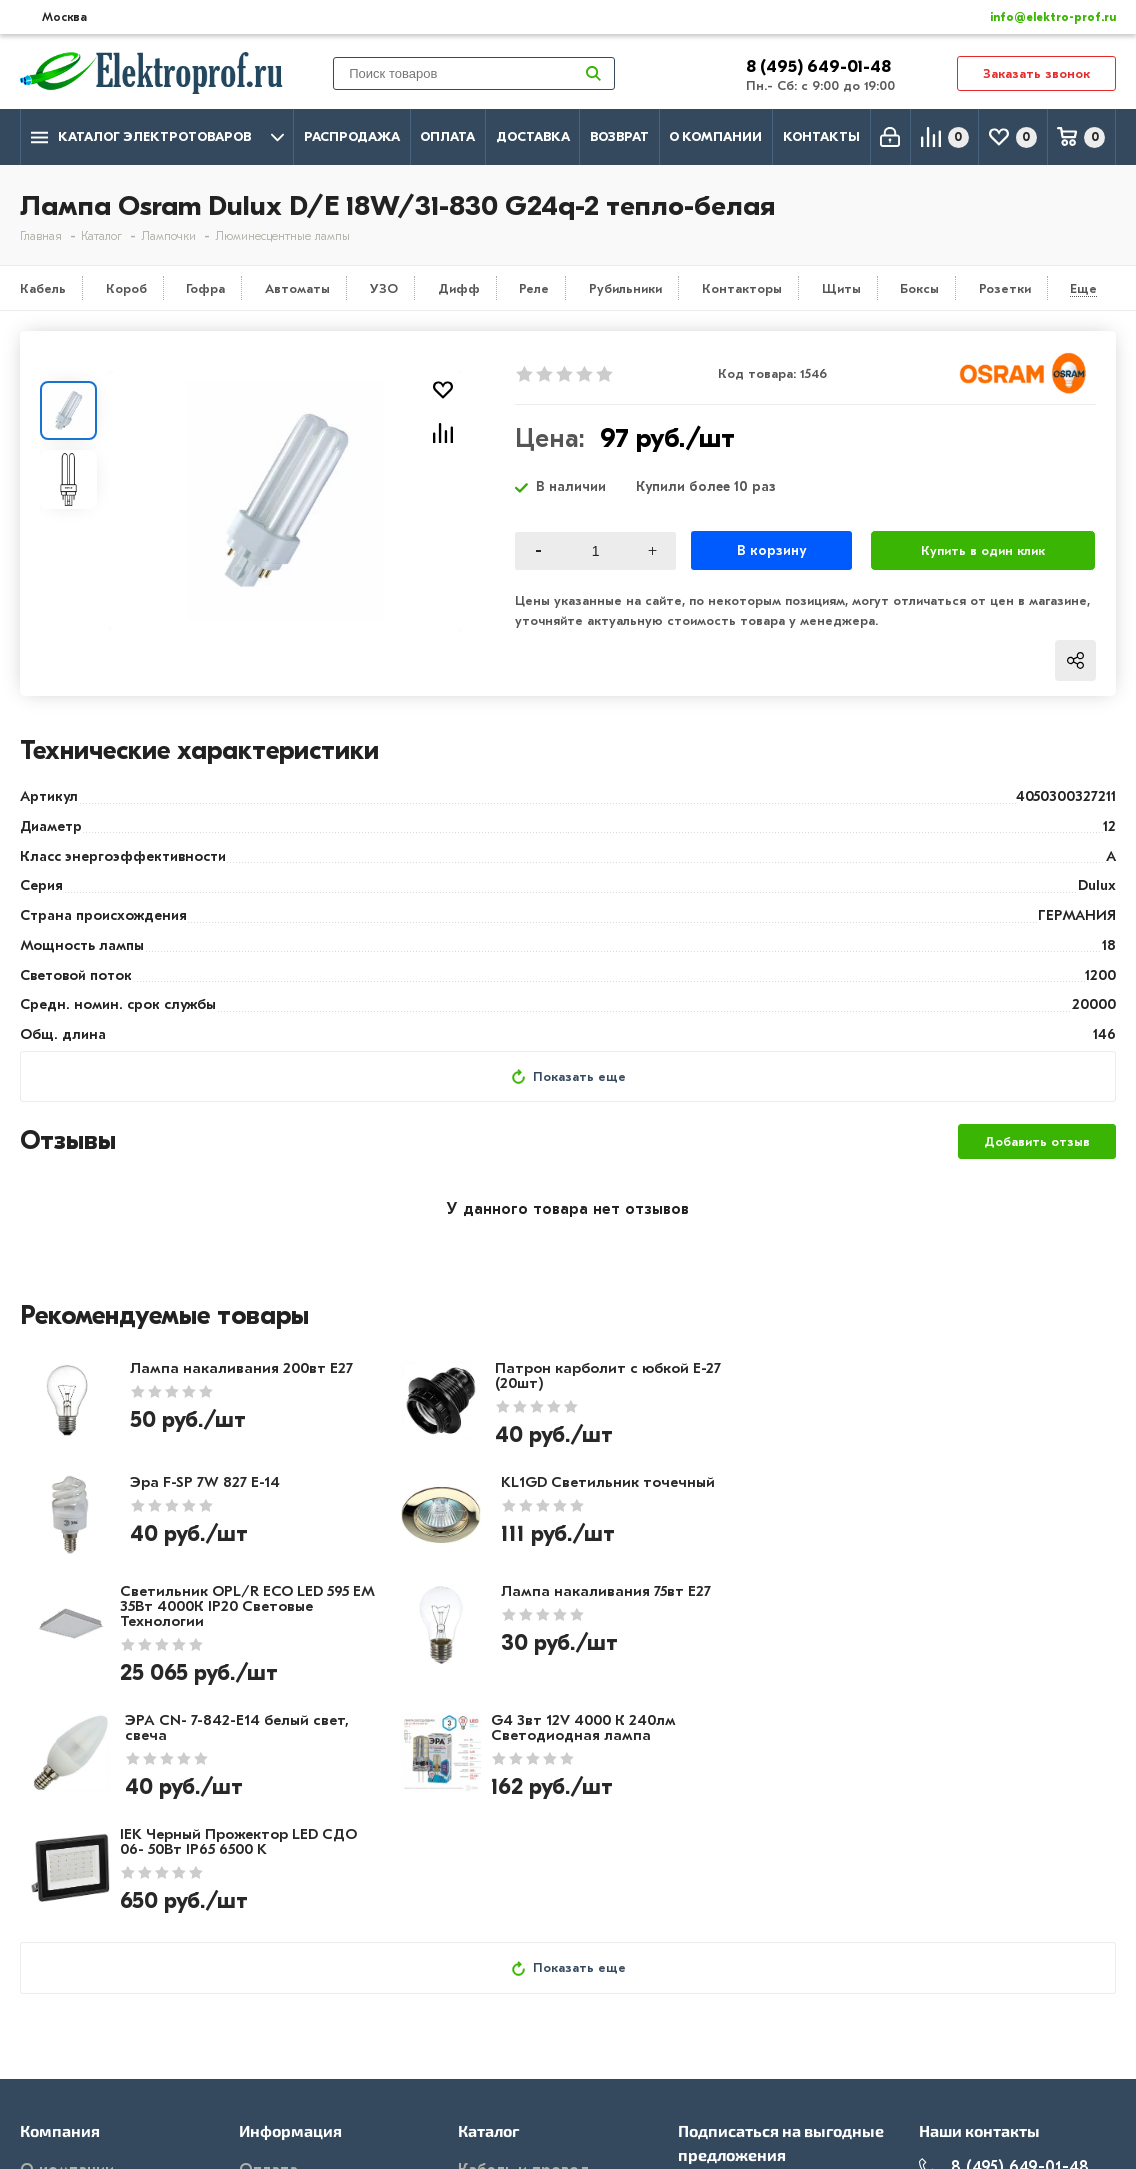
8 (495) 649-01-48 (820, 66)
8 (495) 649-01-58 (1003, 1973)
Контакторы (742, 288)
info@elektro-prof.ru (1041, 17)
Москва (964, 2052)
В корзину (771, 550)
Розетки (1005, 288)
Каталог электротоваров (157, 137)
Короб (126, 288)
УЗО (384, 288)
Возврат (619, 136)
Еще (1083, 288)
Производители (81, 1976)
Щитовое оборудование (553, 2005)
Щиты (841, 288)
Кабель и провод (524, 1947)
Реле (534, 288)
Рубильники (625, 288)
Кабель (43, 288)
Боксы (919, 288)
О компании (715, 136)
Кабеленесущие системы (554, 2063)
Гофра (205, 288)
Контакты (821, 136)
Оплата (447, 136)
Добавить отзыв (1037, 1142)
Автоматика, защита (539, 2034)
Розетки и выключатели (551, 1976)
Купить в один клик (983, 550)
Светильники (507, 2092)
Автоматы (297, 288)
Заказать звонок (1036, 73)
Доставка (533, 136)
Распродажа (352, 136)
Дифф (459, 288)
